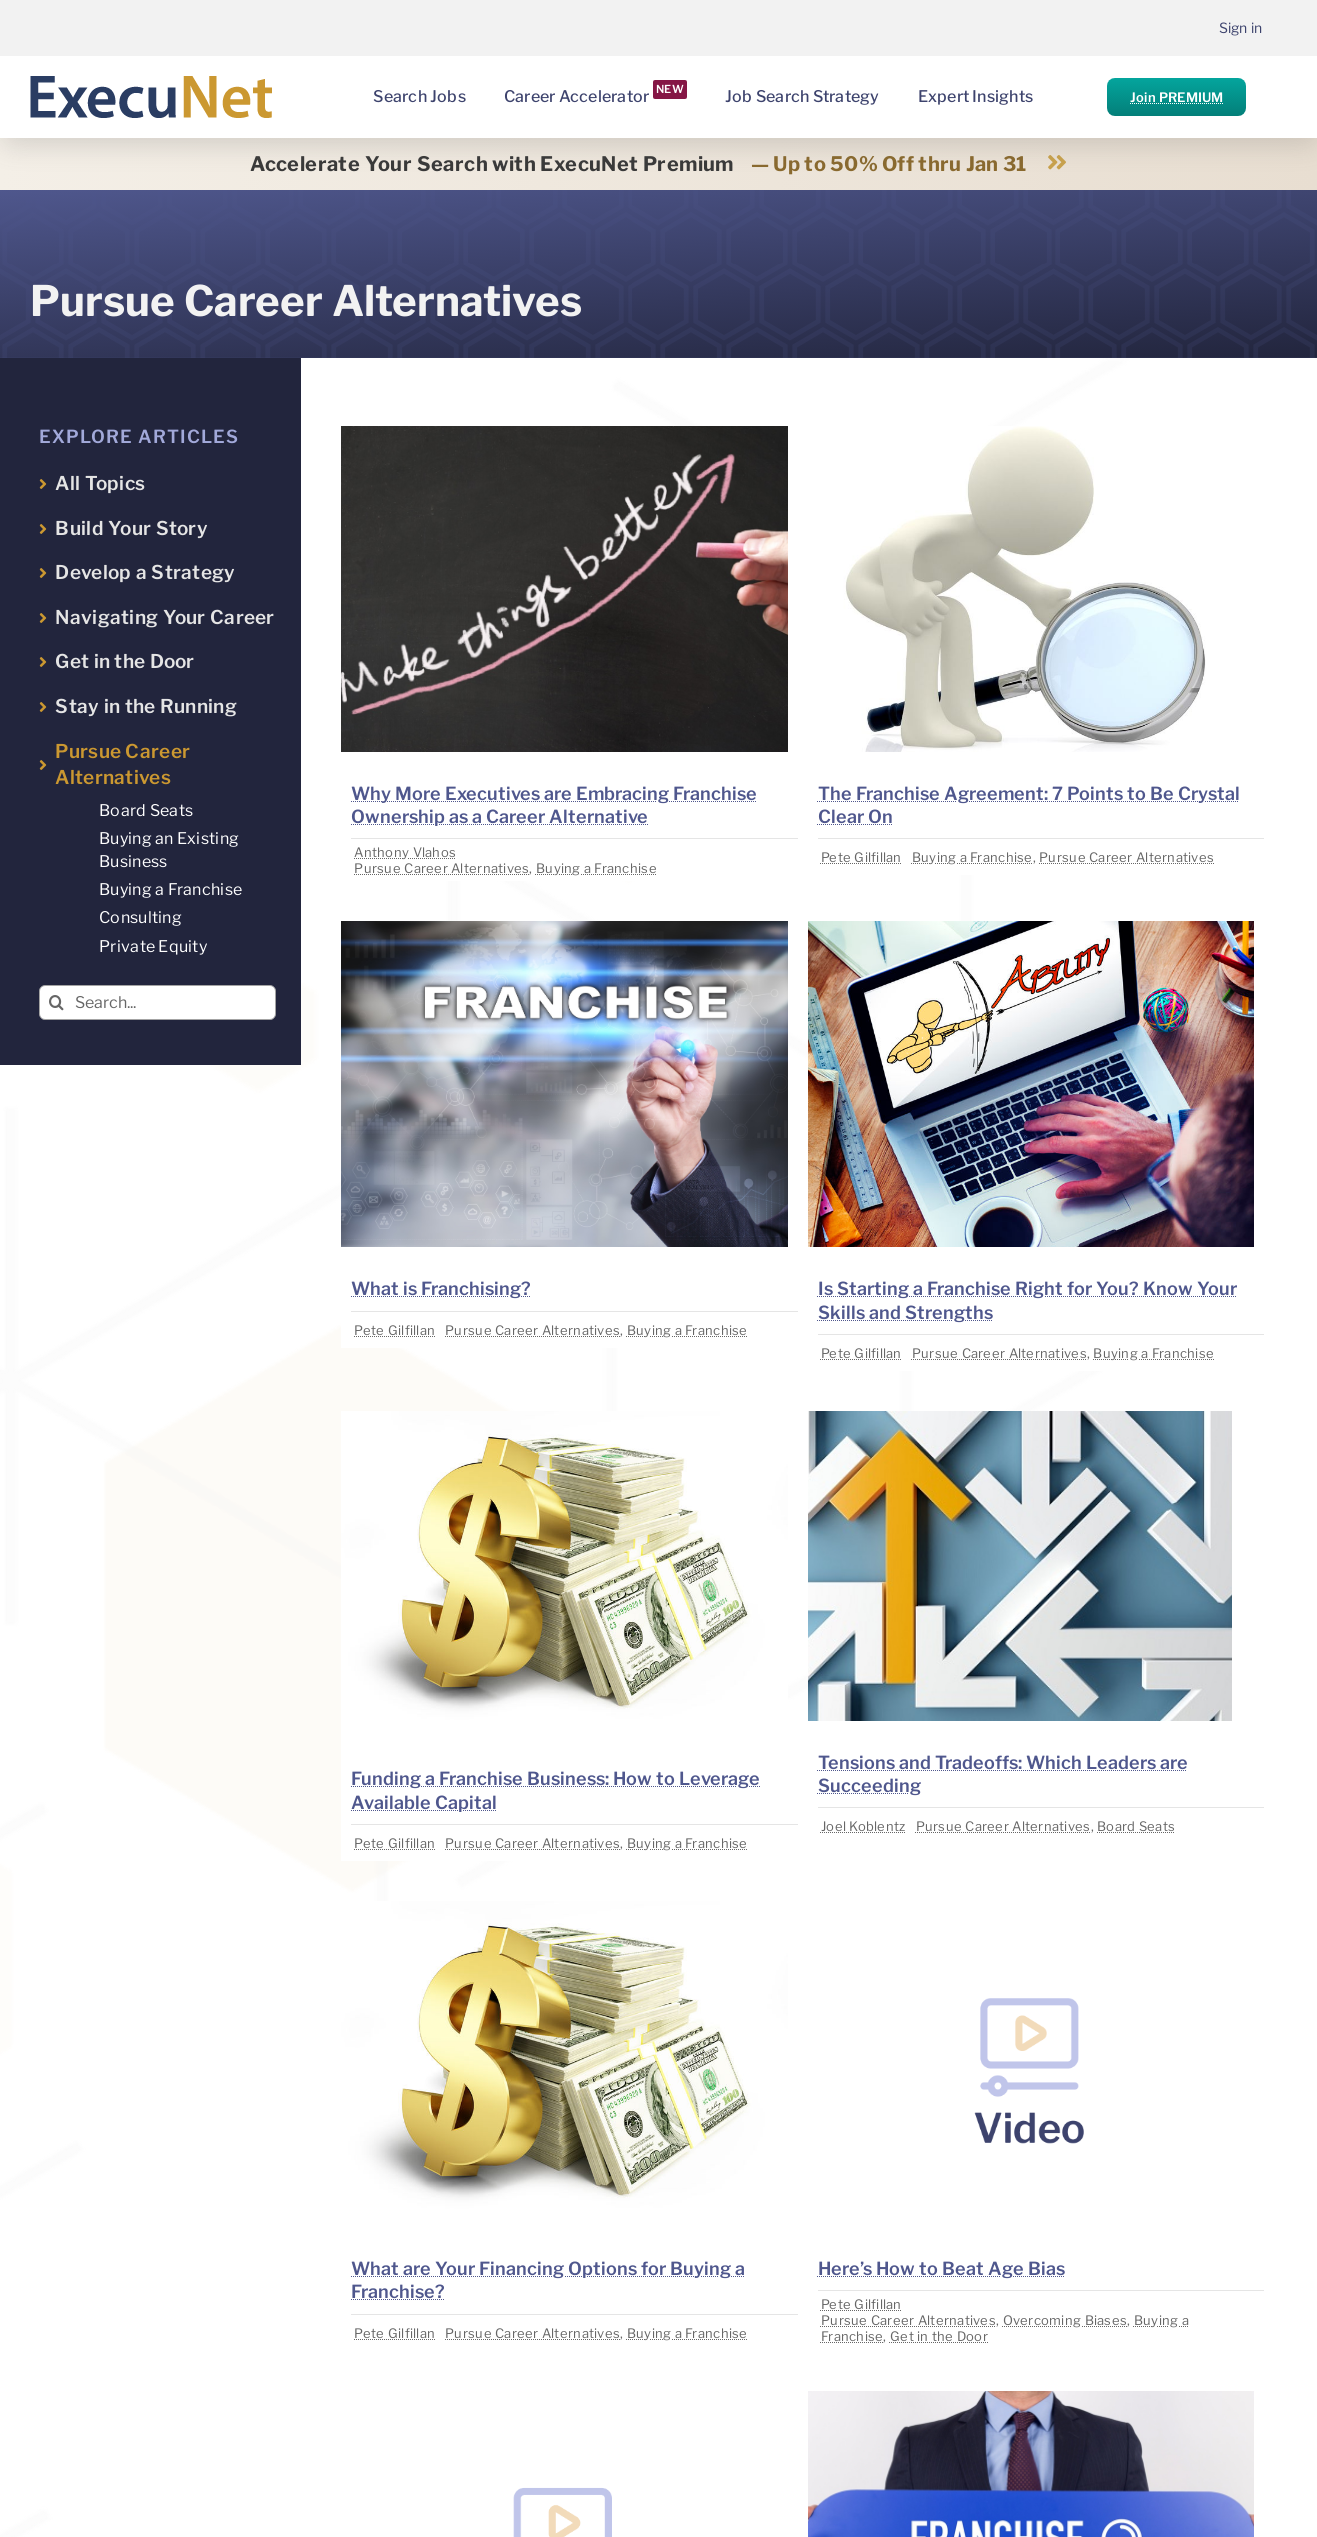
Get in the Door (939, 2336)
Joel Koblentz (863, 1826)
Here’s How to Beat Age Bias (941, 2268)
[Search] (56, 1002)
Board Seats (1136, 1826)
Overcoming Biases (1065, 2320)
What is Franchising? (441, 1288)
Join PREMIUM (1176, 97)
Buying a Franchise (596, 868)
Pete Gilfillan (861, 857)
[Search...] (157, 1002)
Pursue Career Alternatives (441, 868)
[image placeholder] (564, 434)
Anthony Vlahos (405, 852)
